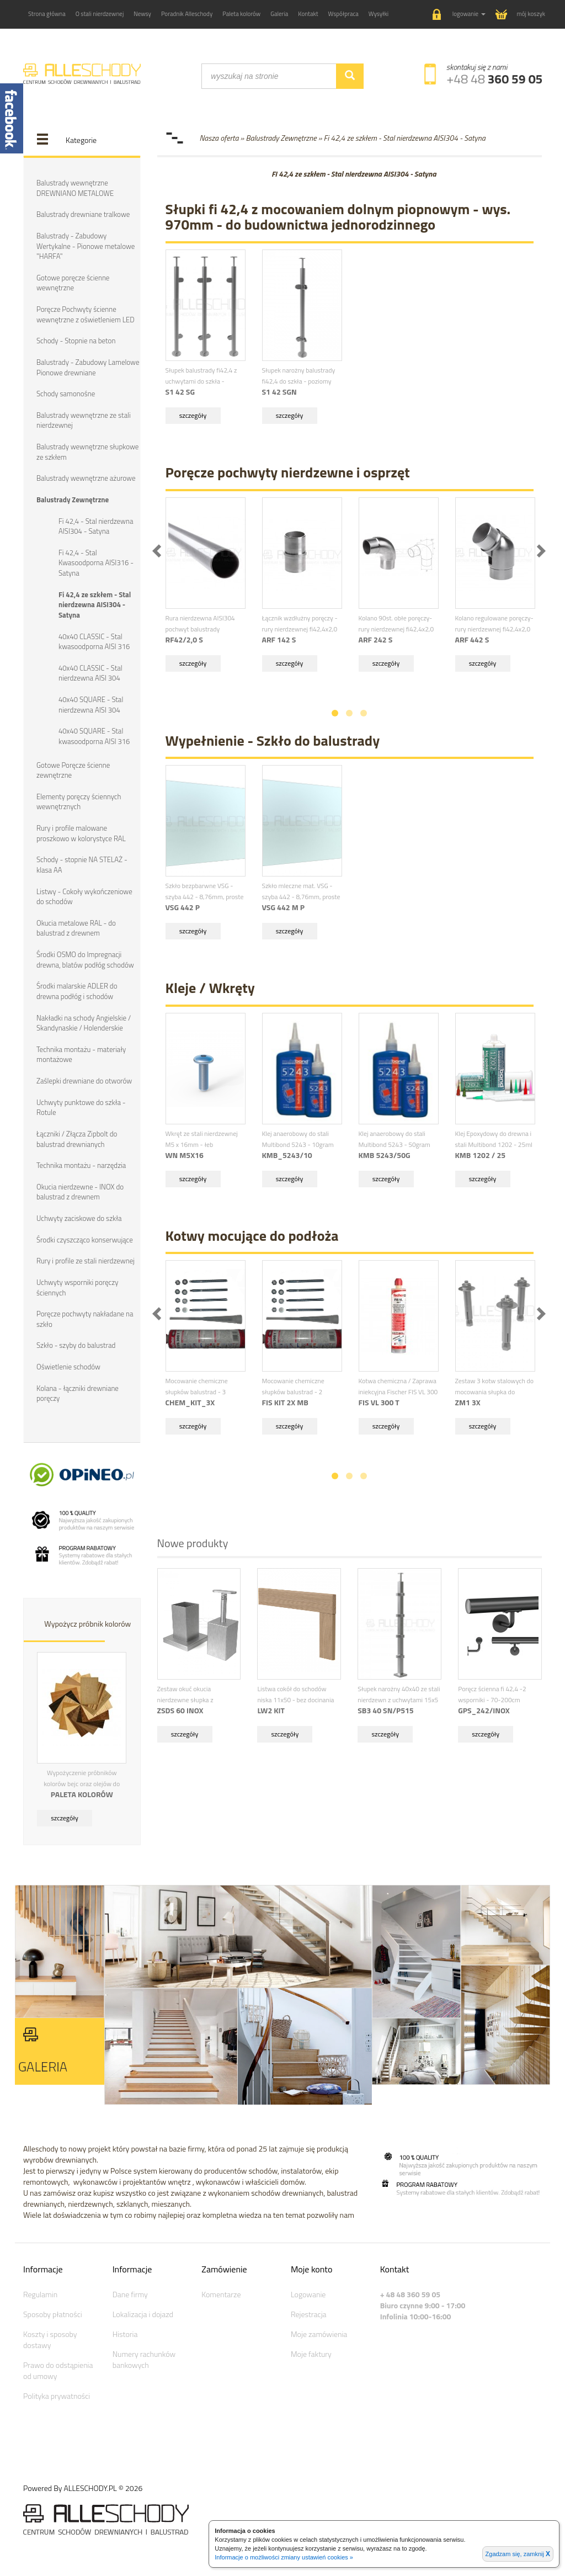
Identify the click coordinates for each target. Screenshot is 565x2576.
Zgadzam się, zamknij (518, 2554)
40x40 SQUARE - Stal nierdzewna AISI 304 (90, 703)
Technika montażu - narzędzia (81, 1163)
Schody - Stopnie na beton (75, 340)
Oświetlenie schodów (68, 1364)
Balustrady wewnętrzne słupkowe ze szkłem (87, 451)
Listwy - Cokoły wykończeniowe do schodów (84, 895)
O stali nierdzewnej (100, 13)
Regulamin (40, 2291)
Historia (125, 2331)
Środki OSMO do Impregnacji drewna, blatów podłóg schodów (85, 958)
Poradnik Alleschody (186, 13)
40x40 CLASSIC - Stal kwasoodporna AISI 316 (94, 640)
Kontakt (308, 13)
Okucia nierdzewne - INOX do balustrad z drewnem (80, 1190)
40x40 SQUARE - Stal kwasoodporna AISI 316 (94, 735)
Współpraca (343, 13)
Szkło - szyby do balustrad (75, 1342)
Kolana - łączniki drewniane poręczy (77, 1390)
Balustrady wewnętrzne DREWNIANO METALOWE (75, 188)
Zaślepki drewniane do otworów (84, 1079)
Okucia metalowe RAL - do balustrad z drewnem (75, 926)
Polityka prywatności (56, 2393)
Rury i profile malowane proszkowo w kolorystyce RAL (80, 832)
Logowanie (308, 2291)
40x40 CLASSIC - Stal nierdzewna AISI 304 (90, 672)
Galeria (279, 13)
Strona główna (47, 13)
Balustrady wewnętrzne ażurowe (85, 477)
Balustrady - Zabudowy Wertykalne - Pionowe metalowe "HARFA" (85, 246)
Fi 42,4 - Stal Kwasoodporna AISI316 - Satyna (96, 561)
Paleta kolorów (241, 13)
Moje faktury (311, 2351)
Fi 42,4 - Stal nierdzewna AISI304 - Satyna (95, 525)
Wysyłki (378, 13)
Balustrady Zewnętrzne (72, 498)
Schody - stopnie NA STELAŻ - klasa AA (81, 863)
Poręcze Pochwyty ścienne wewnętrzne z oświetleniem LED (85, 314)
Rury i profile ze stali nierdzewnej (85, 1258)
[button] (459, 14)
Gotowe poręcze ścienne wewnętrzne (72, 282)
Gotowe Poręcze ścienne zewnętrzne (73, 768)
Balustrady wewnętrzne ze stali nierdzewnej (83, 420)
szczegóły (64, 1815)
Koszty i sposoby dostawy (50, 2336)
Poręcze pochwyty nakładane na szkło (84, 1316)
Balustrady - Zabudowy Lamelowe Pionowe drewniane (87, 367)
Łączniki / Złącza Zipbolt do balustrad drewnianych (76, 1137)
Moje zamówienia (319, 2331)
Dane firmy (130, 2291)
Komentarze (221, 2291)
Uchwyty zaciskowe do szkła (78, 1215)
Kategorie (81, 140)
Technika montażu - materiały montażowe (81, 1052)
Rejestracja (309, 2311)
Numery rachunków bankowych (144, 2356)
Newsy (142, 13)
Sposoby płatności (52, 2311)
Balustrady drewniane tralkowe (83, 214)
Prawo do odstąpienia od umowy (58, 2367)
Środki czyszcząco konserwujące (84, 1237)
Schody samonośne (65, 393)
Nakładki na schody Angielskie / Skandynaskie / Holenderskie (83, 1021)
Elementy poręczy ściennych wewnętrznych (78, 800)
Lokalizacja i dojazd (143, 2311)
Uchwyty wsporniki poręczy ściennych (77, 1285)
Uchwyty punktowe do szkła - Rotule (80, 1105)
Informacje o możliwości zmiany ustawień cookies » (284, 2557)
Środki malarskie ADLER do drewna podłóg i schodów (76, 989)
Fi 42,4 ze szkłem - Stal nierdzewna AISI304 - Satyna (94, 603)
